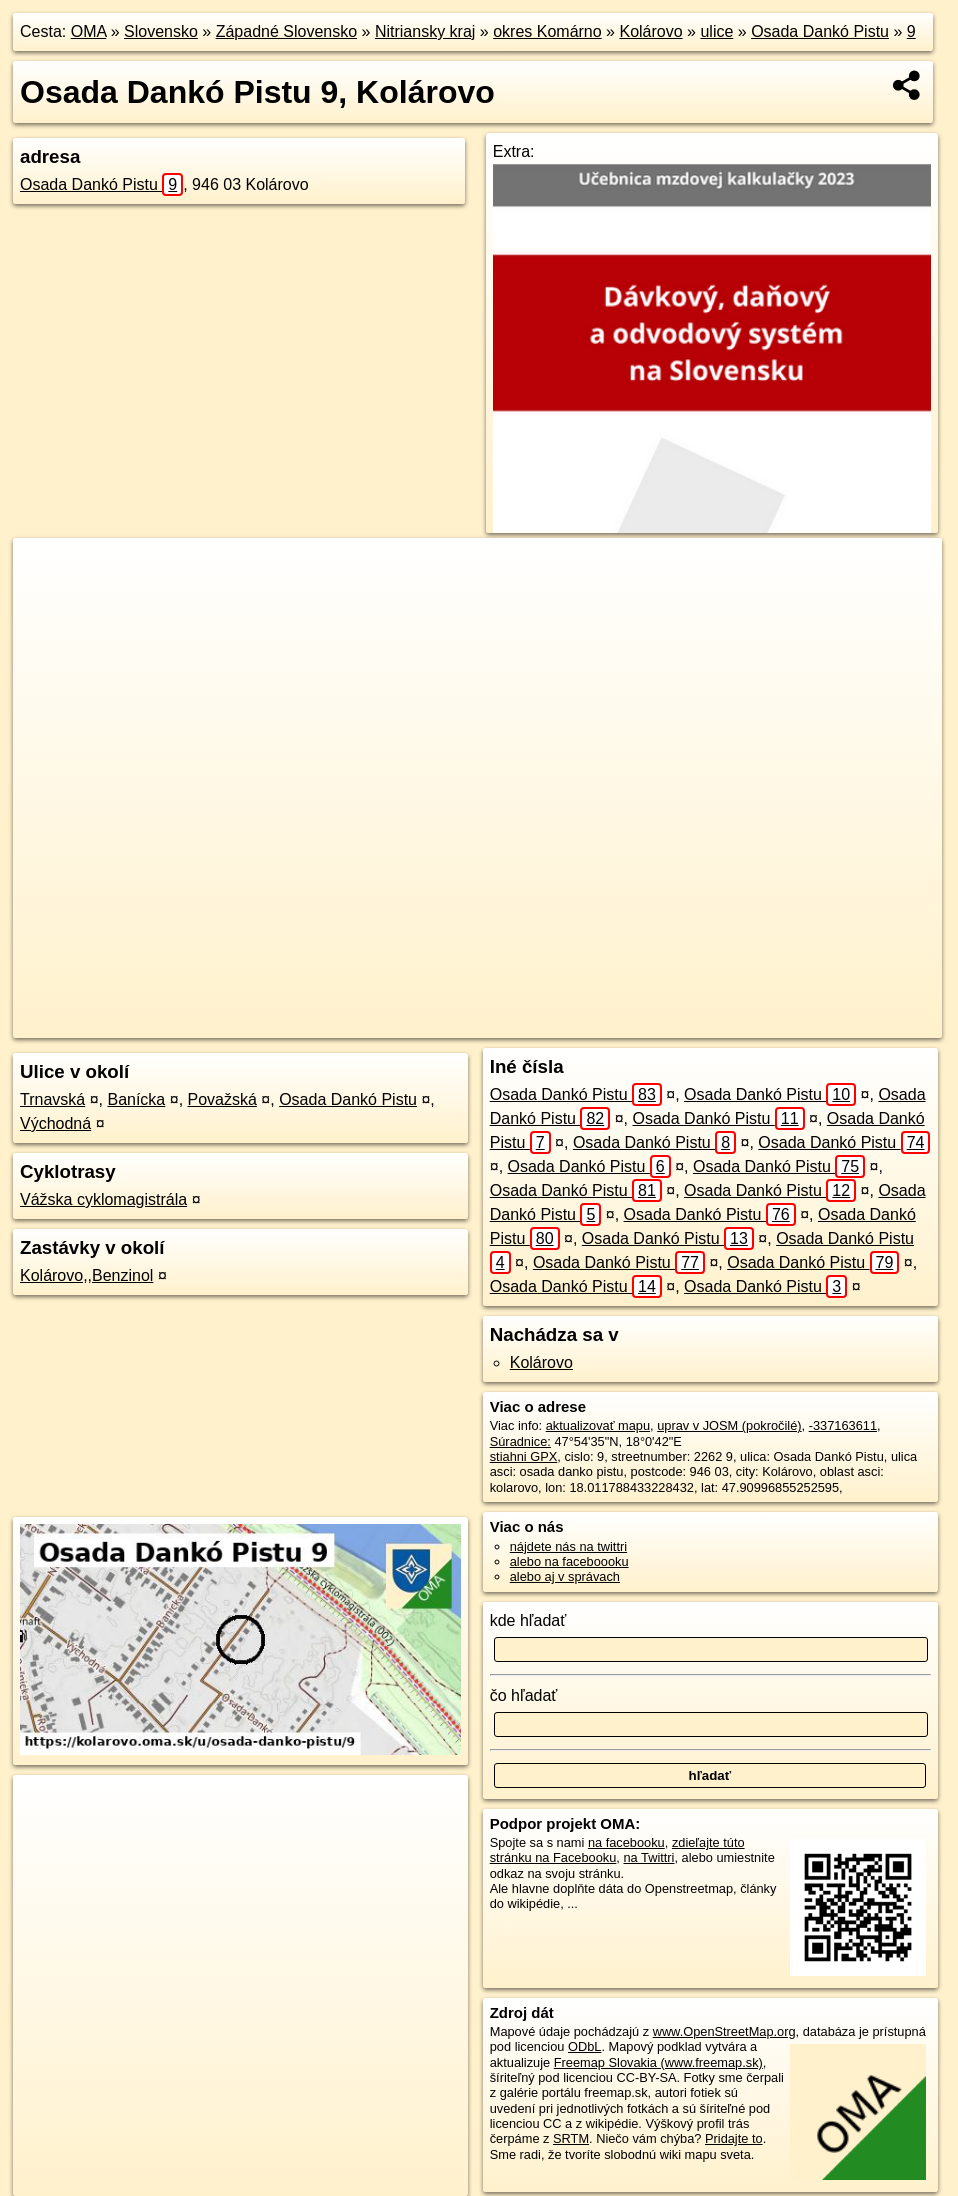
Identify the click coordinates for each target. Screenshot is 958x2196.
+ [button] (47, 572)
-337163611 (843, 1425)
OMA (89, 31)
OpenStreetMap (529, 1023)
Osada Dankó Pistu (820, 31)
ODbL (584, 2046)
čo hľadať (524, 1695)
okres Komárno (547, 31)
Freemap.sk (632, 1023)
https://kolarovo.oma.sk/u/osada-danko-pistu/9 (817, 1023)
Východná (55, 1123)
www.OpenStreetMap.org (724, 2031)
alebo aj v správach (565, 1576)
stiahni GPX (524, 1456)
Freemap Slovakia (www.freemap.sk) (658, 2062)
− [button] (47, 603)
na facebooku (626, 1842)
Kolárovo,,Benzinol (86, 1275)
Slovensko (161, 31)
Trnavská (52, 1099)
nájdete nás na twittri (568, 1546)
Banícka (136, 1099)
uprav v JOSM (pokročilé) (729, 1425)
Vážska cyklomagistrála (103, 1199)
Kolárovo (650, 31)
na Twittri (648, 1857)
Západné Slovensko (286, 31)
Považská (222, 1099)
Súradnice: (520, 1441)
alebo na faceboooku (569, 1561)
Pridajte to (734, 2138)
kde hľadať (528, 1620)
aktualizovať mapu (598, 1425)
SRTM (571, 2138)
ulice (716, 31)
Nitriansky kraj (425, 31)
